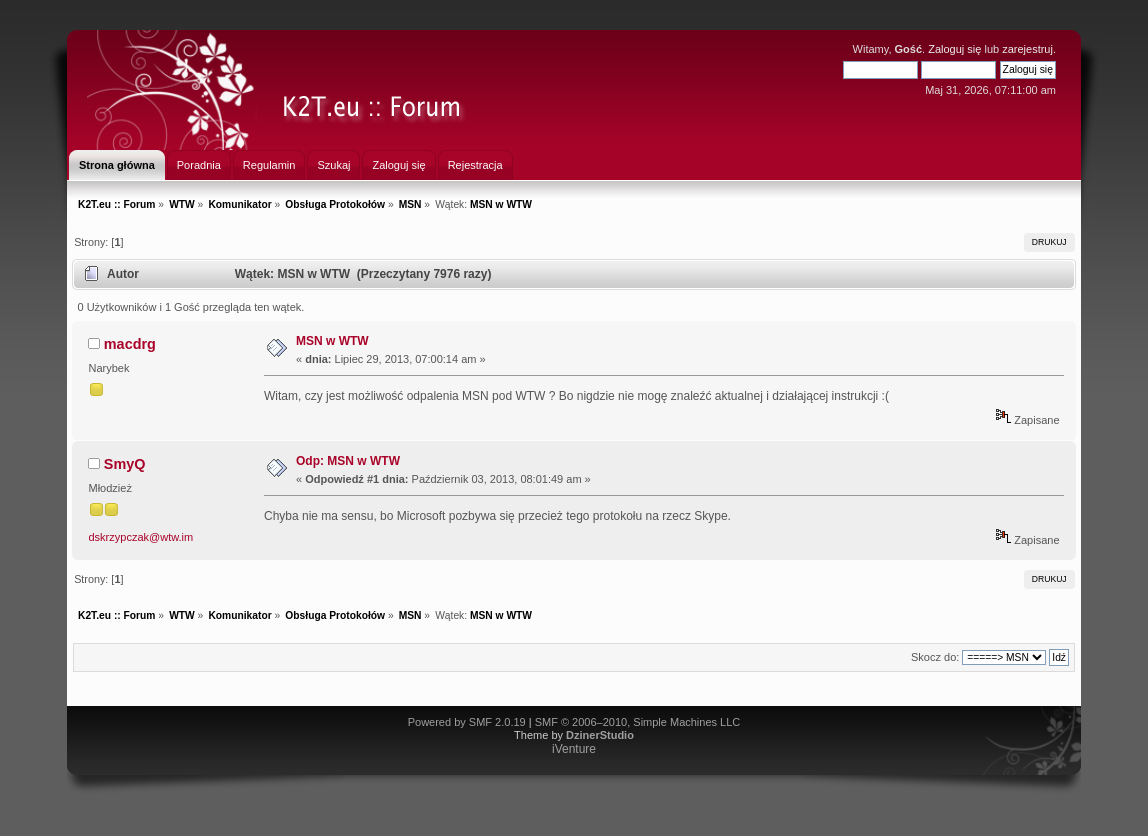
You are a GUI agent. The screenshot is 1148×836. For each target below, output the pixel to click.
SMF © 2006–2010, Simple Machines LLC (638, 722)
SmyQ (125, 464)
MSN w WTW (332, 341)
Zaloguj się (954, 49)
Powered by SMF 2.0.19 (467, 722)
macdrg (130, 344)
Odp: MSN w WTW (348, 461)
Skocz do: (935, 657)
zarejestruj (1027, 49)
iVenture (574, 749)
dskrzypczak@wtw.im (141, 537)
